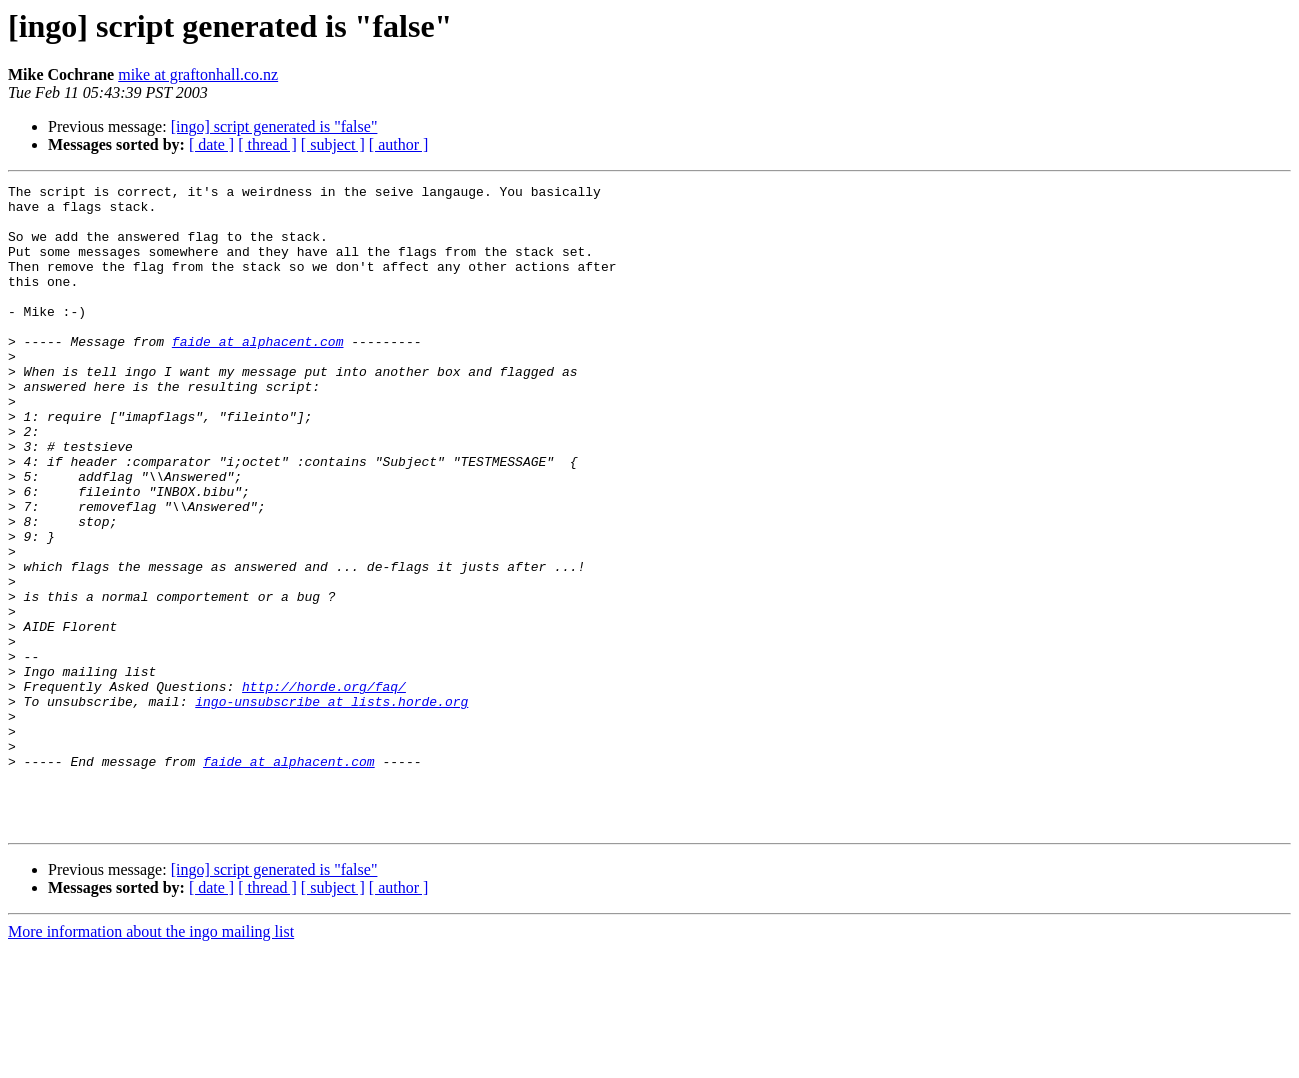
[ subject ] (333, 144)
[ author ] (399, 144)
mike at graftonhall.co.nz (198, 74)
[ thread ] (267, 144)
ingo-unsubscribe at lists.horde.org (331, 806)
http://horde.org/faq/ (324, 788)
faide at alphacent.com (258, 374)
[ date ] (211, 144)
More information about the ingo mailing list (151, 1060)
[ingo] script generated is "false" (274, 126)
